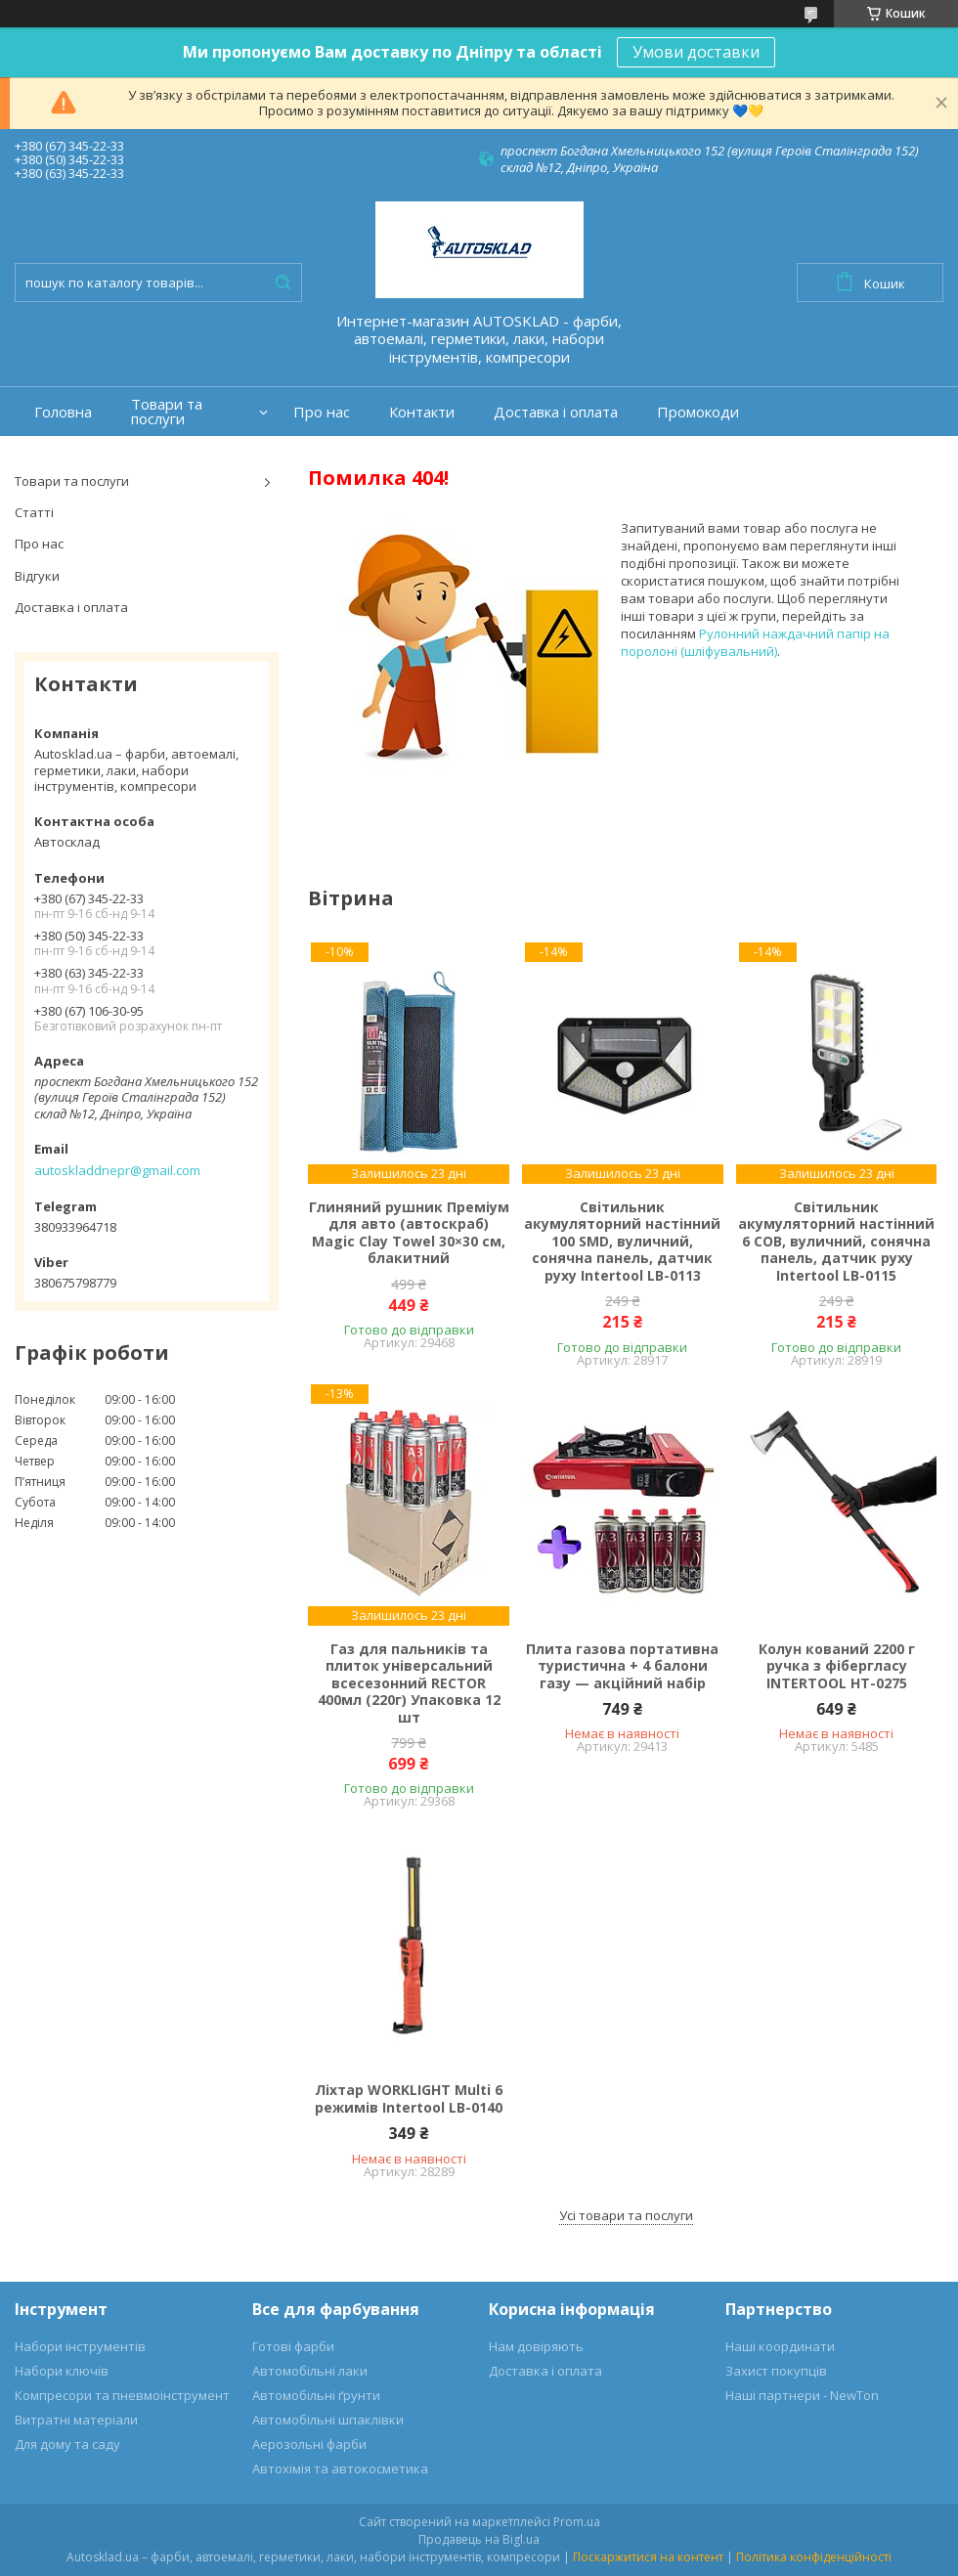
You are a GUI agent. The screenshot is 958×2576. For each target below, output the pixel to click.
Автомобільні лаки (310, 2371)
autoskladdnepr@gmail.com (117, 1170)
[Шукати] (282, 282)
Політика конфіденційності (814, 2557)
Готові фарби (293, 2346)
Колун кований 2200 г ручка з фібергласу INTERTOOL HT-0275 (837, 1666)
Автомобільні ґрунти (316, 2395)
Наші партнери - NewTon (802, 2395)
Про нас (321, 412)
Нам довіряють (536, 2346)
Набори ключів (62, 2371)
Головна (63, 412)
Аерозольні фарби (309, 2444)
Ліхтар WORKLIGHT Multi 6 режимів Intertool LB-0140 (408, 2098)
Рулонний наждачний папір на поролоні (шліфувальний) (755, 642)
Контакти (422, 412)
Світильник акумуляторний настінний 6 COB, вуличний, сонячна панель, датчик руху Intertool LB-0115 (836, 1242)
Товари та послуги (166, 411)
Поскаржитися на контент (648, 2557)
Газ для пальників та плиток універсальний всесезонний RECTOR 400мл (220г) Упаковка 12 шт (409, 1683)
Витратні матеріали (76, 2419)
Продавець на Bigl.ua (479, 2539)
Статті (34, 512)
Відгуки (37, 576)
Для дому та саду (67, 2444)
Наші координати (780, 2346)
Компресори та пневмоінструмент (122, 2395)
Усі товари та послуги (626, 2215)
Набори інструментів (80, 2346)
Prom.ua (576, 2521)
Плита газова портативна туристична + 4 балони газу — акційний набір (622, 1666)
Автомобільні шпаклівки (328, 2419)
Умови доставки (696, 52)
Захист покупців (776, 2371)
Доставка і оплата (556, 412)
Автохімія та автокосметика (340, 2468)
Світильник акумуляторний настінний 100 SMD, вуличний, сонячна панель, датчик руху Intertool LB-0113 (622, 1242)
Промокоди (698, 412)
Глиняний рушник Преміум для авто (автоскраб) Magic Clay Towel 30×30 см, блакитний (409, 1233)
